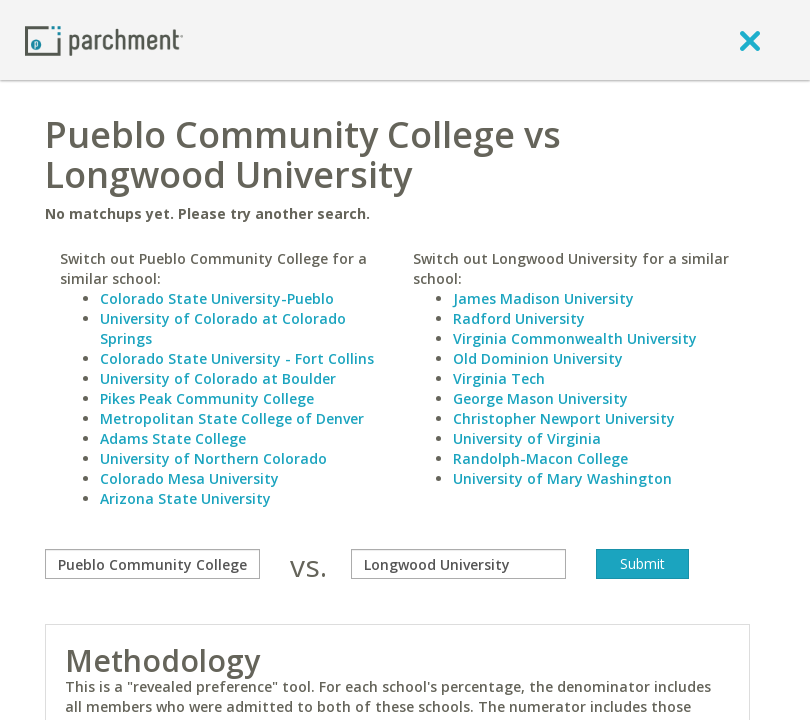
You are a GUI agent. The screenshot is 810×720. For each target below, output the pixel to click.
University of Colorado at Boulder (218, 378)
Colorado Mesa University (189, 478)
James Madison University (543, 298)
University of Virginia (527, 438)
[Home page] (104, 39)
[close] (750, 40)
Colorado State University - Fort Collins (237, 358)
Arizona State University (185, 498)
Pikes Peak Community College (207, 398)
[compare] (152, 564)
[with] (458, 564)
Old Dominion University (538, 358)
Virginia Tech (499, 378)
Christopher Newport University (564, 418)
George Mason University (540, 398)
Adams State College (173, 438)
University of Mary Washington (562, 478)
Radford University (519, 318)
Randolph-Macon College (540, 458)
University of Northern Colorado (213, 458)
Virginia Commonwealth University (575, 338)
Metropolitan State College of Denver (232, 418)
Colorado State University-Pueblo (217, 298)
